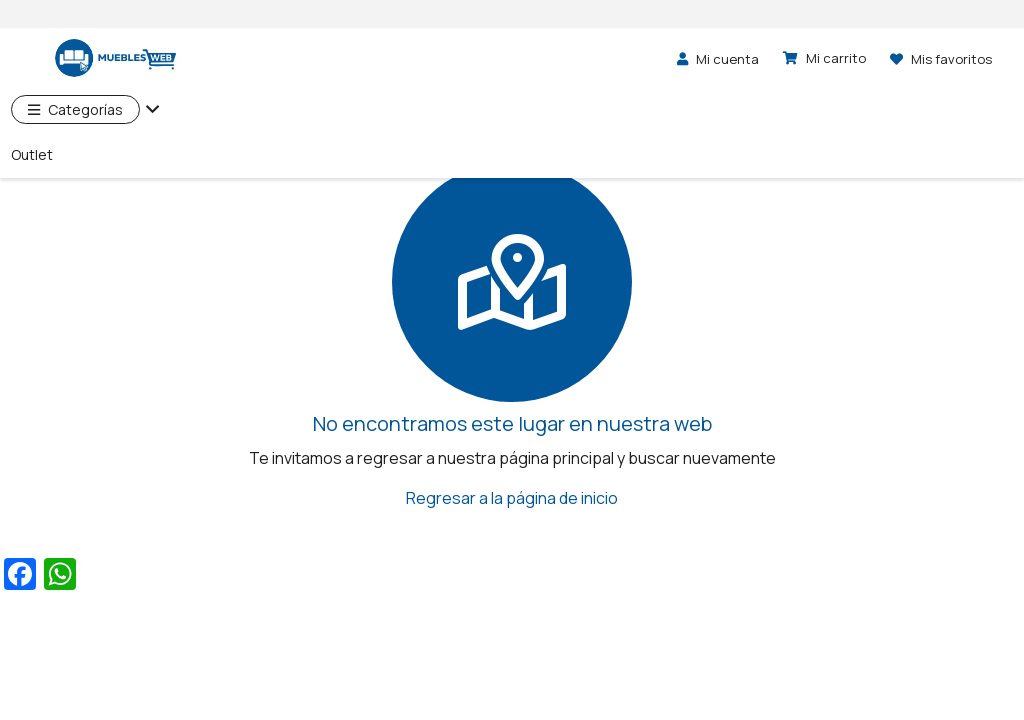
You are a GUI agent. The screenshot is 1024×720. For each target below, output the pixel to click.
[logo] (100, 58)
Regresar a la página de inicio (512, 498)
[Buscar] (576, 58)
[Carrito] (824, 58)
